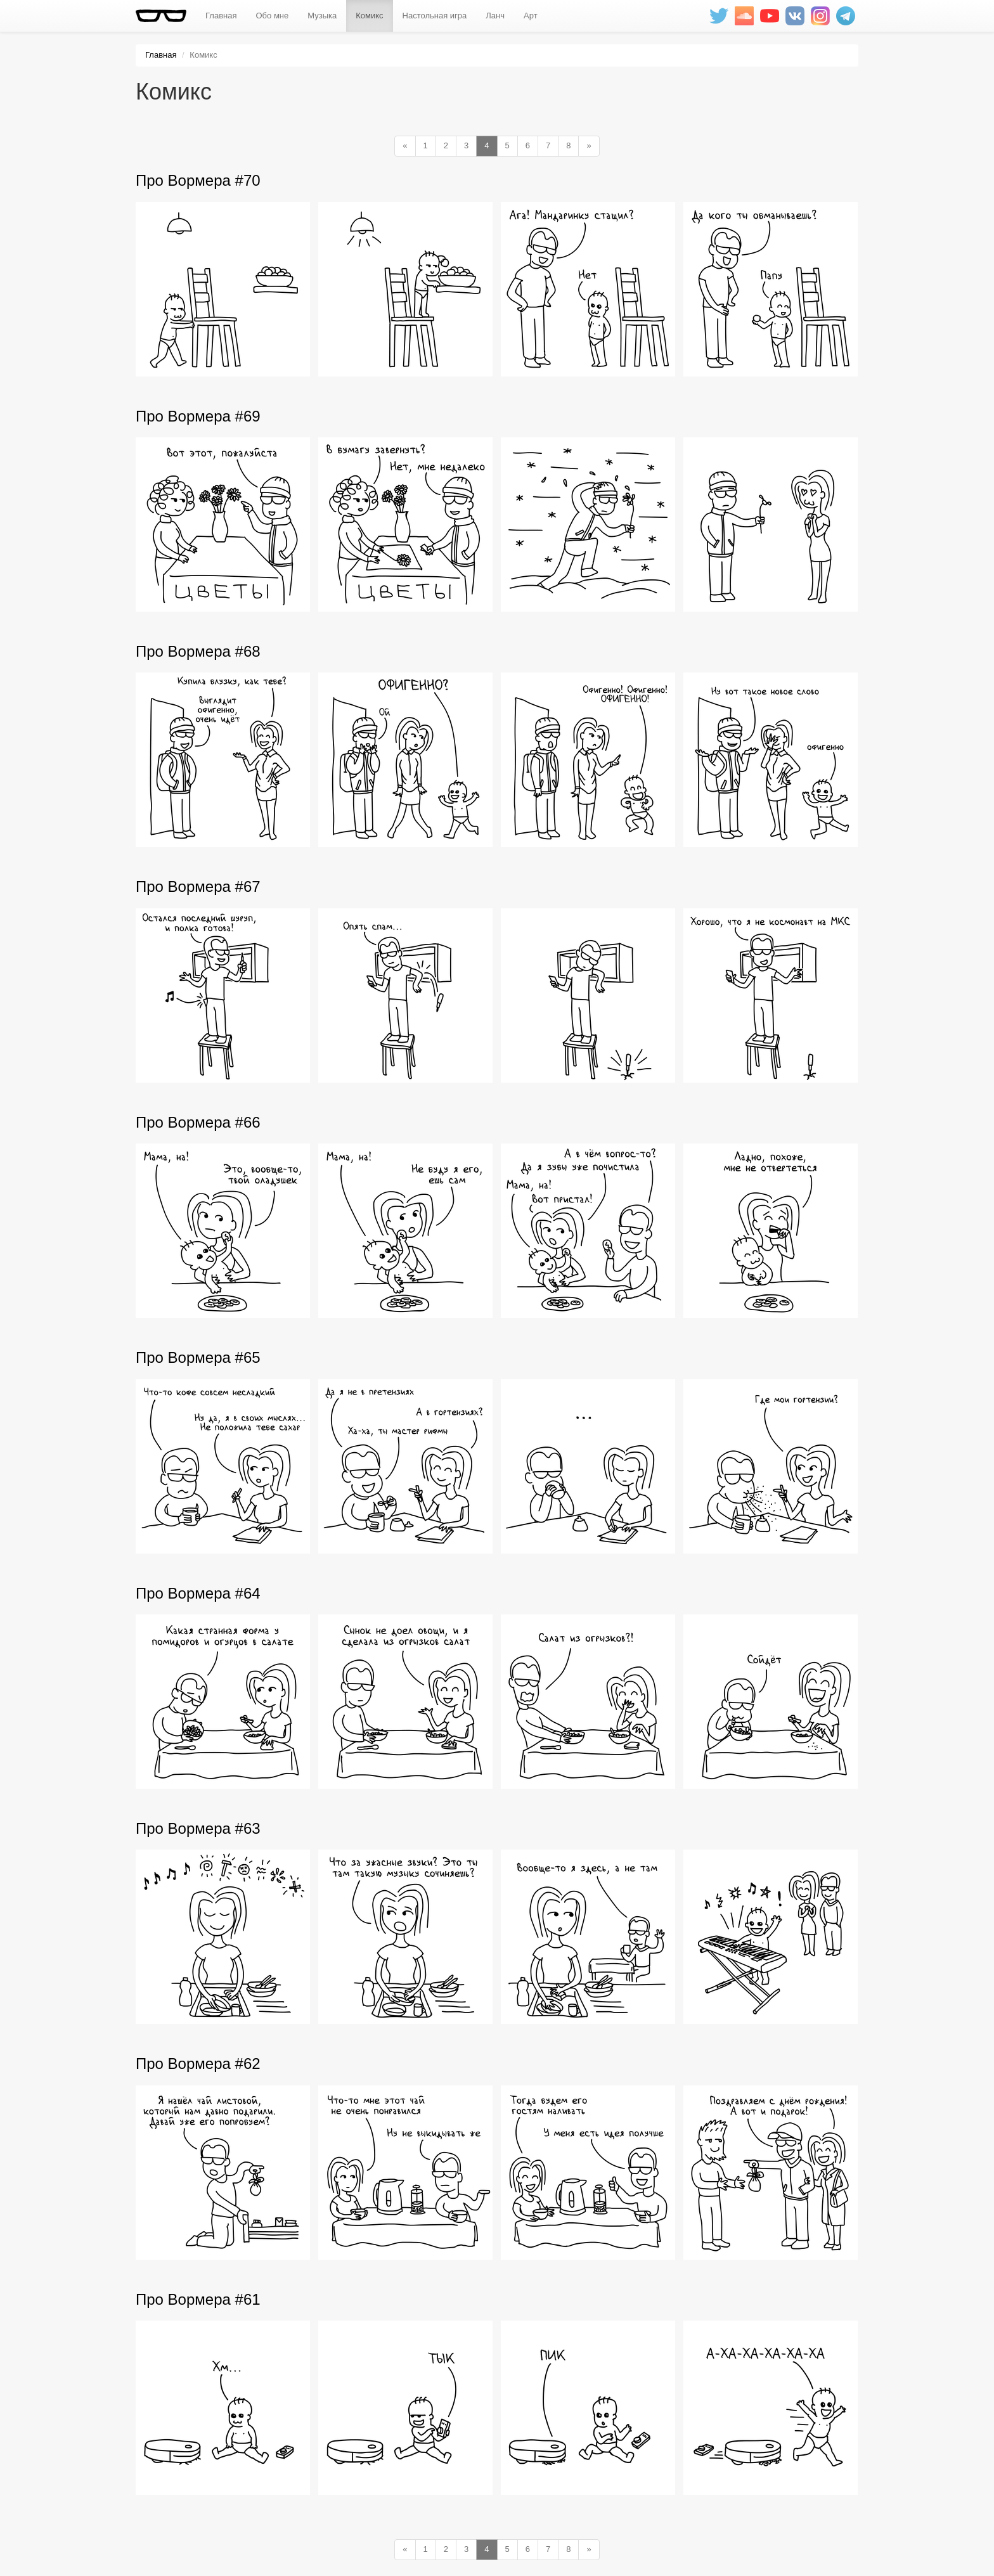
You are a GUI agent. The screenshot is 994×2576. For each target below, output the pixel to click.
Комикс (369, 15)
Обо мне (271, 15)
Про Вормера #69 (198, 416)
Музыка (322, 15)
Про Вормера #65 (198, 1357)
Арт (531, 15)
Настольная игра (435, 15)
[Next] (588, 146)
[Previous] (404, 146)
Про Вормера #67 (198, 886)
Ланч (495, 15)
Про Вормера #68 (198, 651)
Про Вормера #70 (198, 180)
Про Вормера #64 (198, 1593)
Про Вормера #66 (198, 1122)
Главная (220, 15)
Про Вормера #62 (198, 2063)
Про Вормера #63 (198, 1828)
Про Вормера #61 (198, 2299)
